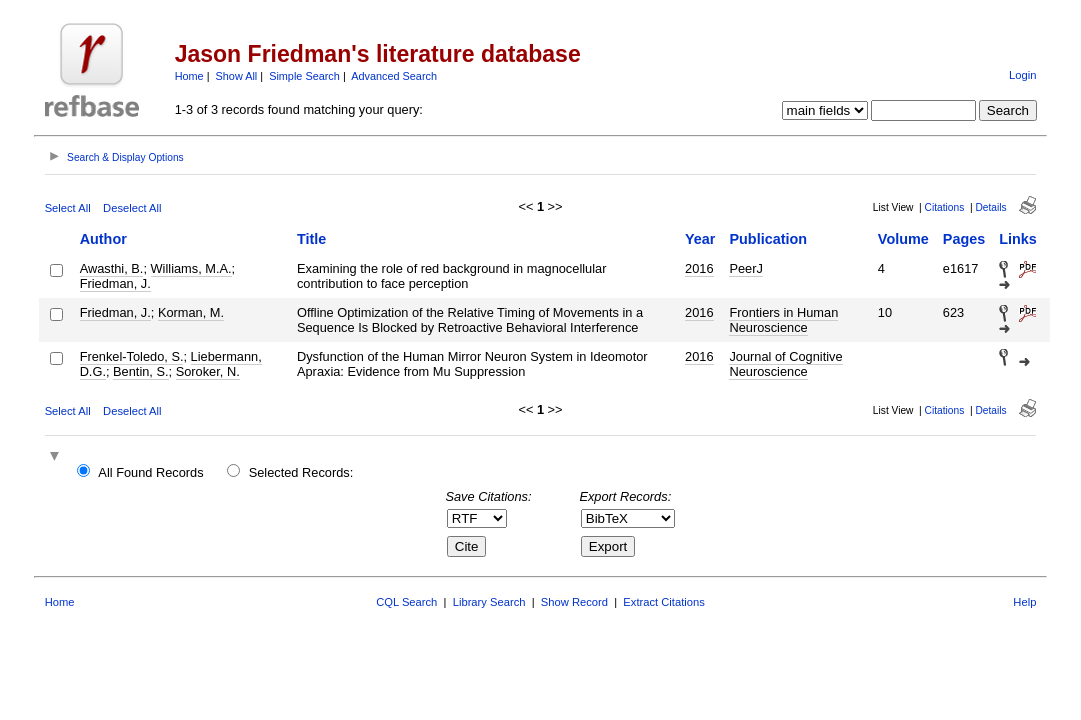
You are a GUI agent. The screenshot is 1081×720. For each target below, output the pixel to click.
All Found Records (150, 472)
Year (700, 239)
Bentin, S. (141, 371)
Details (990, 207)
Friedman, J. (115, 283)
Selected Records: (301, 472)
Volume (903, 239)
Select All (68, 208)
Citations (945, 207)
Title (311, 239)
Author (103, 239)
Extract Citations (663, 602)
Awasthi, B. (112, 268)
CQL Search (406, 602)
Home (189, 76)
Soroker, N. (208, 371)
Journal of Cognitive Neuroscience (785, 364)
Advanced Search (394, 76)
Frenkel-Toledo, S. (132, 356)
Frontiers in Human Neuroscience (783, 320)
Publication (768, 239)
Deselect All (132, 208)
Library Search (489, 602)
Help (1024, 602)
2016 (699, 268)
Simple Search (304, 76)
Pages (964, 239)
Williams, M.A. (191, 268)
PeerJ (745, 268)
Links (1018, 239)
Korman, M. (191, 312)
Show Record (574, 602)
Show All (237, 76)
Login (1022, 75)
